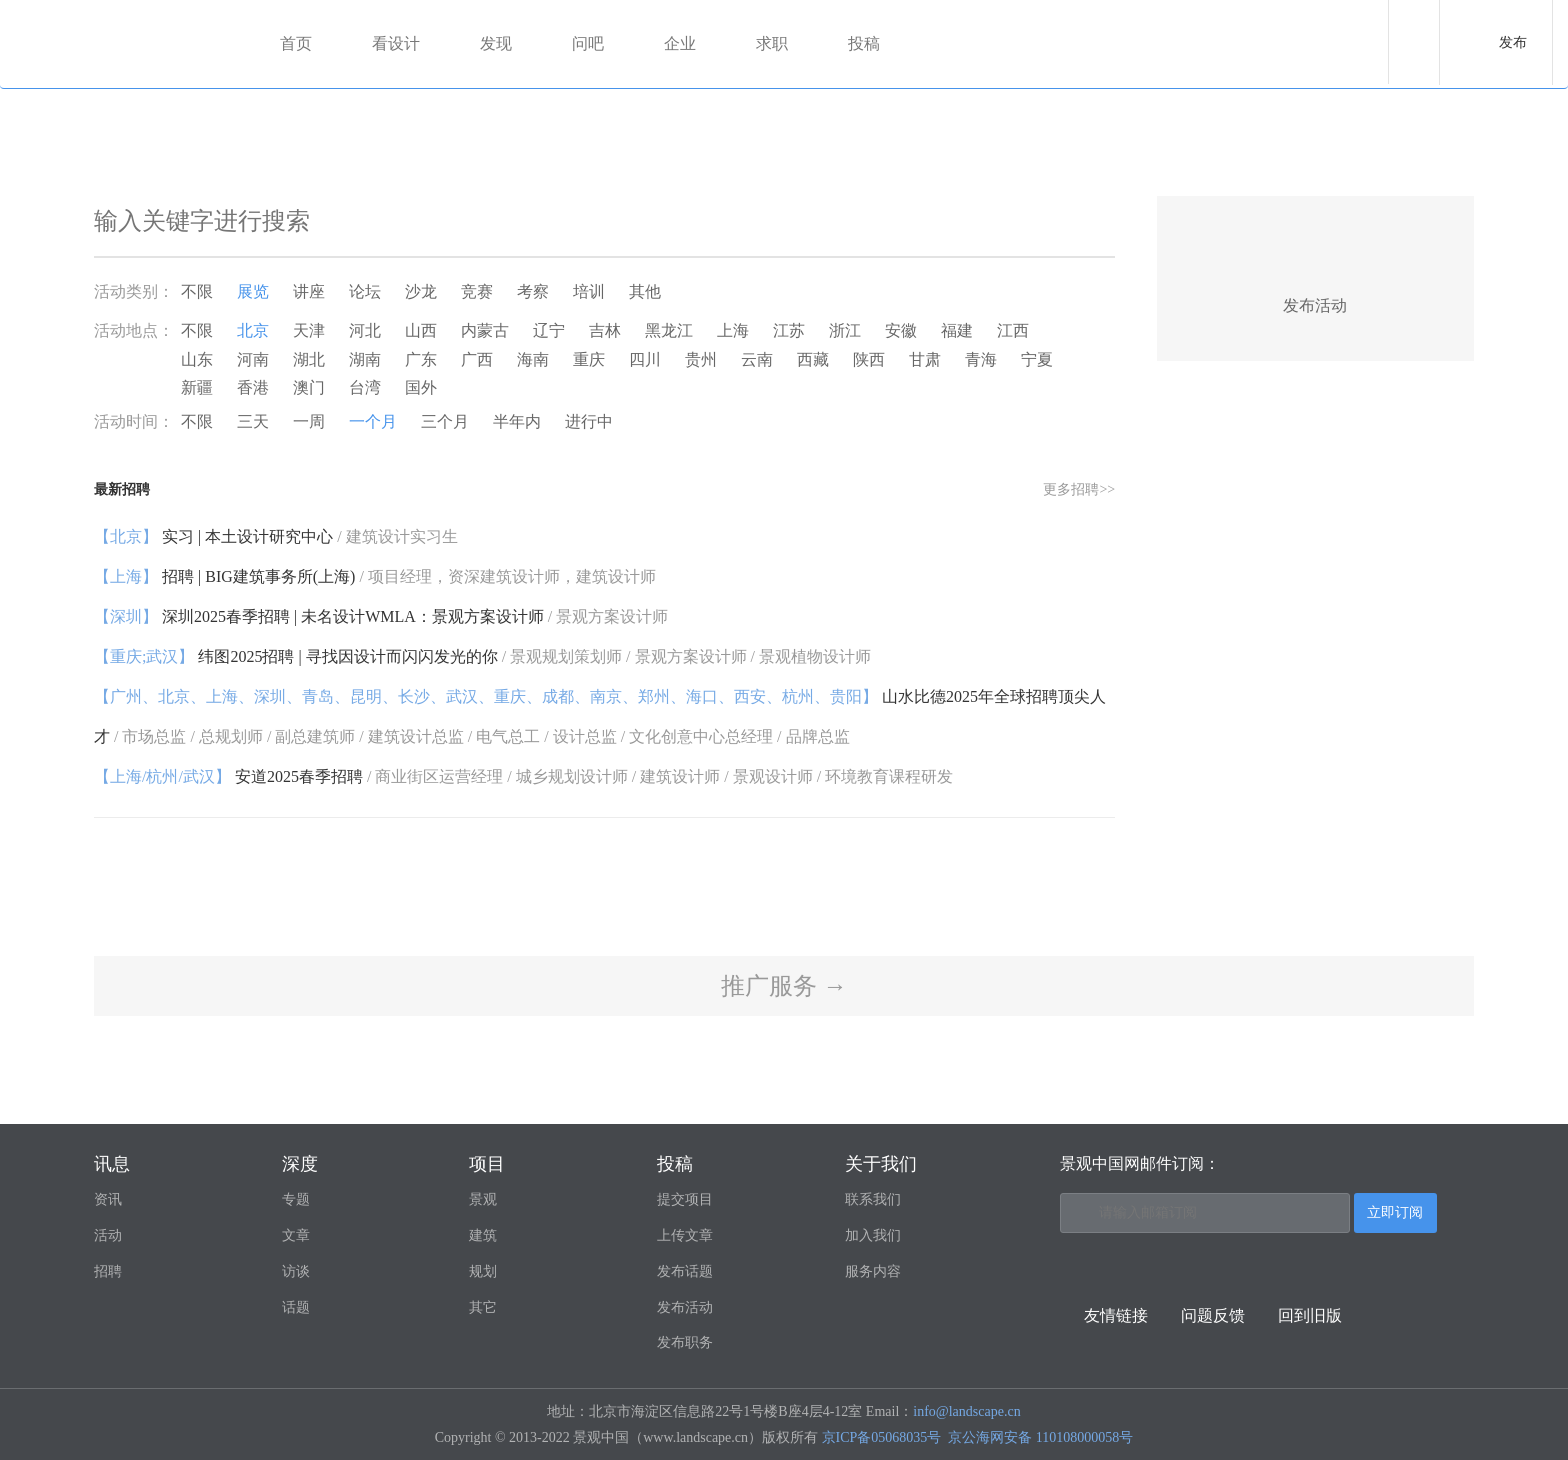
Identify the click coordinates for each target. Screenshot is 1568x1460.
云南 (757, 359)
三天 (253, 421)
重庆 (589, 359)
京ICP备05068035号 (882, 1437)
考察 (533, 291)
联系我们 (873, 1199)
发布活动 (685, 1307)
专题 (296, 1199)
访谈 (296, 1271)
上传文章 (685, 1235)
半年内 (517, 421)
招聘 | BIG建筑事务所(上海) (375, 576)
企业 (680, 43)
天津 (309, 330)
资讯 (108, 1199)
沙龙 (421, 291)
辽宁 (549, 330)
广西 (477, 359)
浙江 (845, 330)
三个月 (445, 421)
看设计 (396, 43)
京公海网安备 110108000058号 (1040, 1437)
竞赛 (477, 291)
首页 (296, 43)
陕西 (869, 359)
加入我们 (873, 1235)
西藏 (813, 359)
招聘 (108, 1271)
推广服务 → (784, 986)
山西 (421, 330)
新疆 (197, 387)
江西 (1013, 330)
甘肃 (925, 359)
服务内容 (873, 1271)
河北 (365, 330)
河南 (253, 359)
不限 (197, 291)
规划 (483, 1271)
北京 (253, 330)
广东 (421, 359)
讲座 (309, 291)
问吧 (588, 43)
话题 (296, 1307)
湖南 (365, 359)
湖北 (309, 359)
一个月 (373, 421)
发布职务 (685, 1342)
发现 (496, 43)
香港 (253, 387)
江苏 (789, 330)
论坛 (365, 291)
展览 (253, 291)
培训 (589, 291)
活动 (108, 1235)
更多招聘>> (1079, 489)
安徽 (901, 330)
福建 (957, 330)
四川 (645, 359)
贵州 (701, 359)
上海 (733, 330)
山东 (197, 359)
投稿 (864, 43)
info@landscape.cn (966, 1411)
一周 (309, 421)
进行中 (589, 421)
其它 (483, 1307)
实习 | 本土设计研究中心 (276, 536)
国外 (421, 387)
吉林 (605, 330)
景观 (483, 1199)
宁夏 (1037, 359)
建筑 (483, 1235)
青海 (981, 359)
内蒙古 (485, 330)
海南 (533, 359)
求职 (772, 43)
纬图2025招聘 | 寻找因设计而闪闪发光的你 (482, 656)
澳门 (309, 387)
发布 (1513, 42)
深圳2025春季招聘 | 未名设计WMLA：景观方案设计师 (381, 616)
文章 (296, 1235)
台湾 (365, 387)
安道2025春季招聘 (523, 776)
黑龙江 (669, 330)
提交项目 (685, 1199)
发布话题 (685, 1271)
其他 (645, 291)
